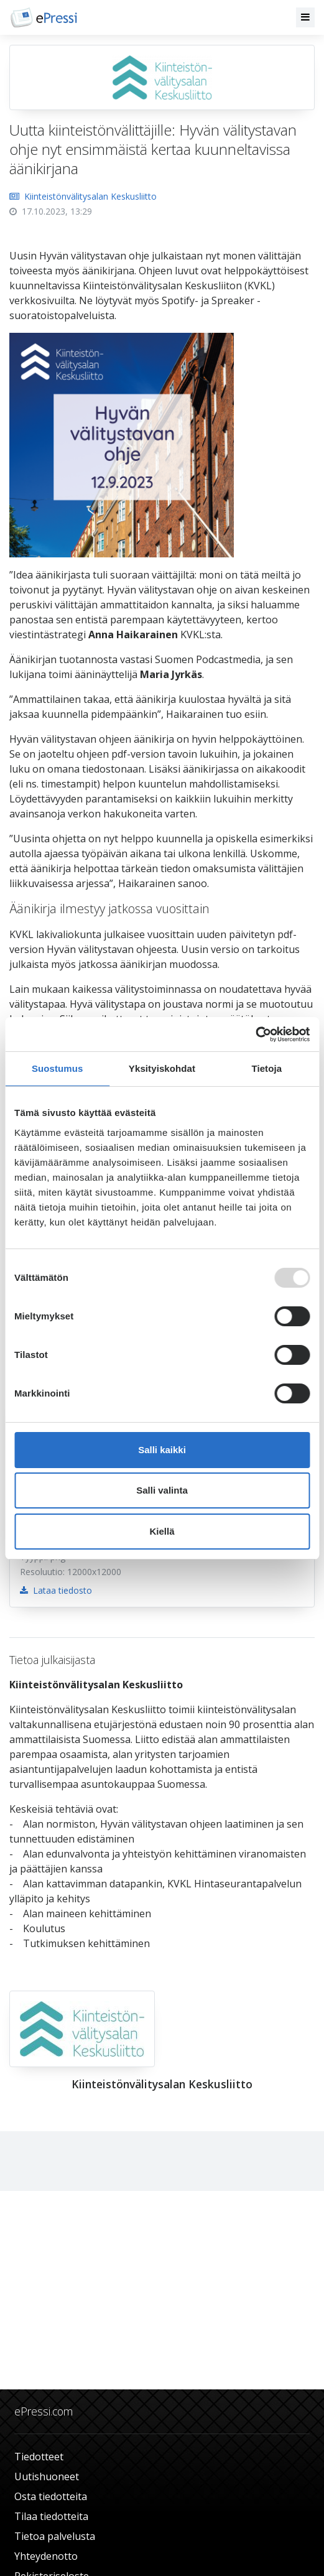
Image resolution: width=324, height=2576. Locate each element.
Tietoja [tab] (266, 1068)
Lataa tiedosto (56, 1590)
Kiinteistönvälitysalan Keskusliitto (83, 196)
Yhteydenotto (46, 2556)
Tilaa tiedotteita (51, 2516)
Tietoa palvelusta (54, 2536)
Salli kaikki (162, 1449)
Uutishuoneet (46, 2476)
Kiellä (161, 1531)
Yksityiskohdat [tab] (162, 1068)
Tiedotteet (38, 2456)
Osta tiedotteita (50, 2496)
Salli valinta (162, 1490)
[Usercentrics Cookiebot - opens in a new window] (255, 1034)
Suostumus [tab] (57, 1068)
